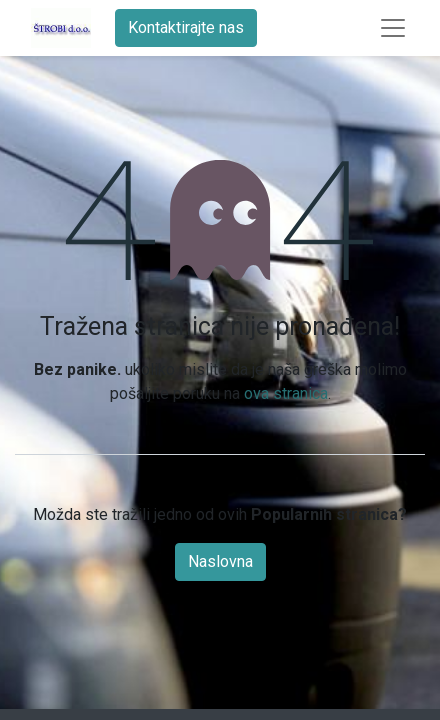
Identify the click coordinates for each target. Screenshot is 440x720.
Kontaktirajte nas (186, 27)
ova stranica (286, 393)
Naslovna (220, 561)
